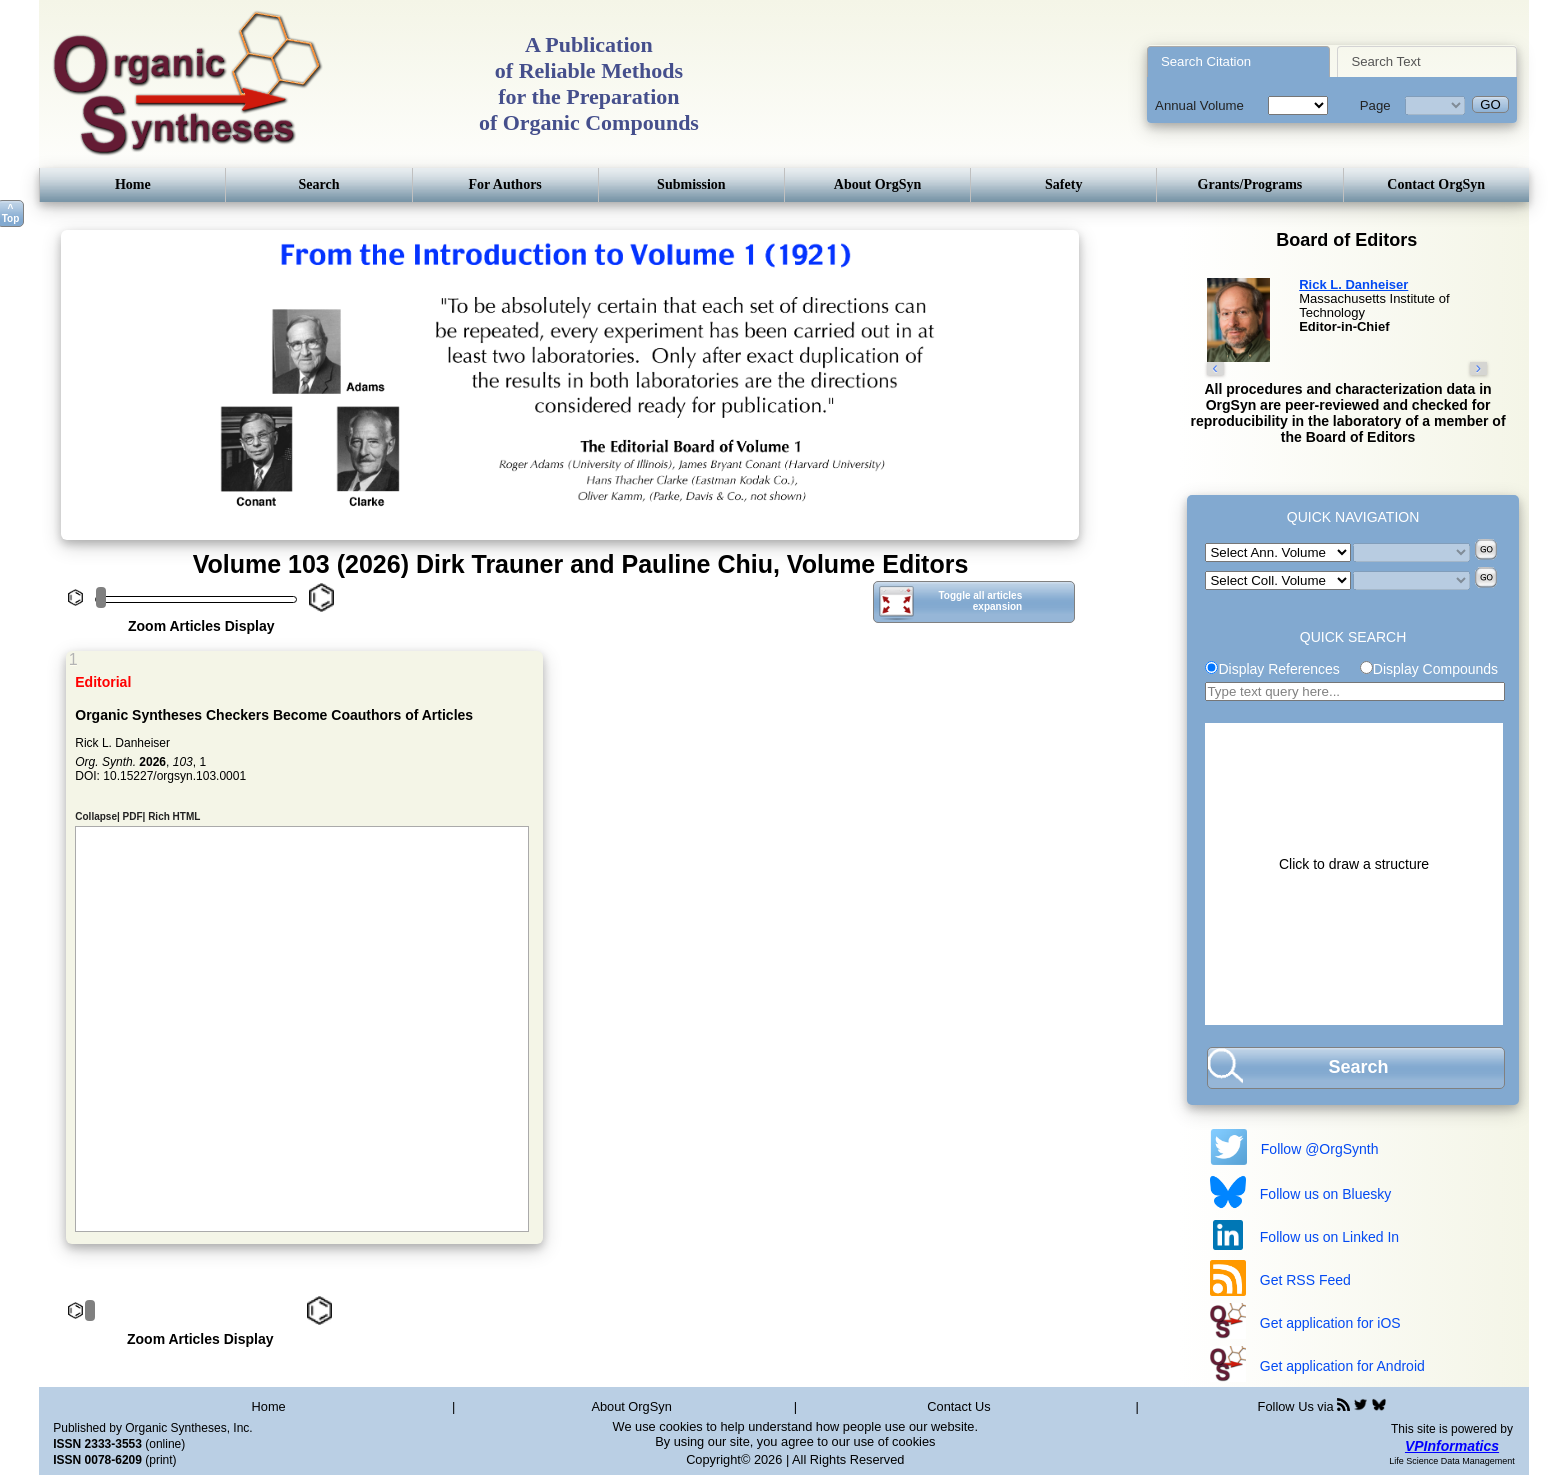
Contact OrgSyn (1436, 184)
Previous (87, 544)
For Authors (505, 184)
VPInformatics (1452, 1446)
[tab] (1238, 61)
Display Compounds (1435, 669)
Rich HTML (174, 809)
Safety (1063, 184)
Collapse (96, 809)
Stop (129, 544)
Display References (1278, 669)
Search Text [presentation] (1385, 61)
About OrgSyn (878, 184)
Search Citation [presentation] (1206, 61)
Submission (691, 184)
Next (104, 544)
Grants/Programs (1250, 184)
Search (319, 184)
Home (133, 184)
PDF (133, 809)
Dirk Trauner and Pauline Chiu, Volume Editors (692, 564)
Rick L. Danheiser (1353, 284)
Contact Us (958, 1406)
